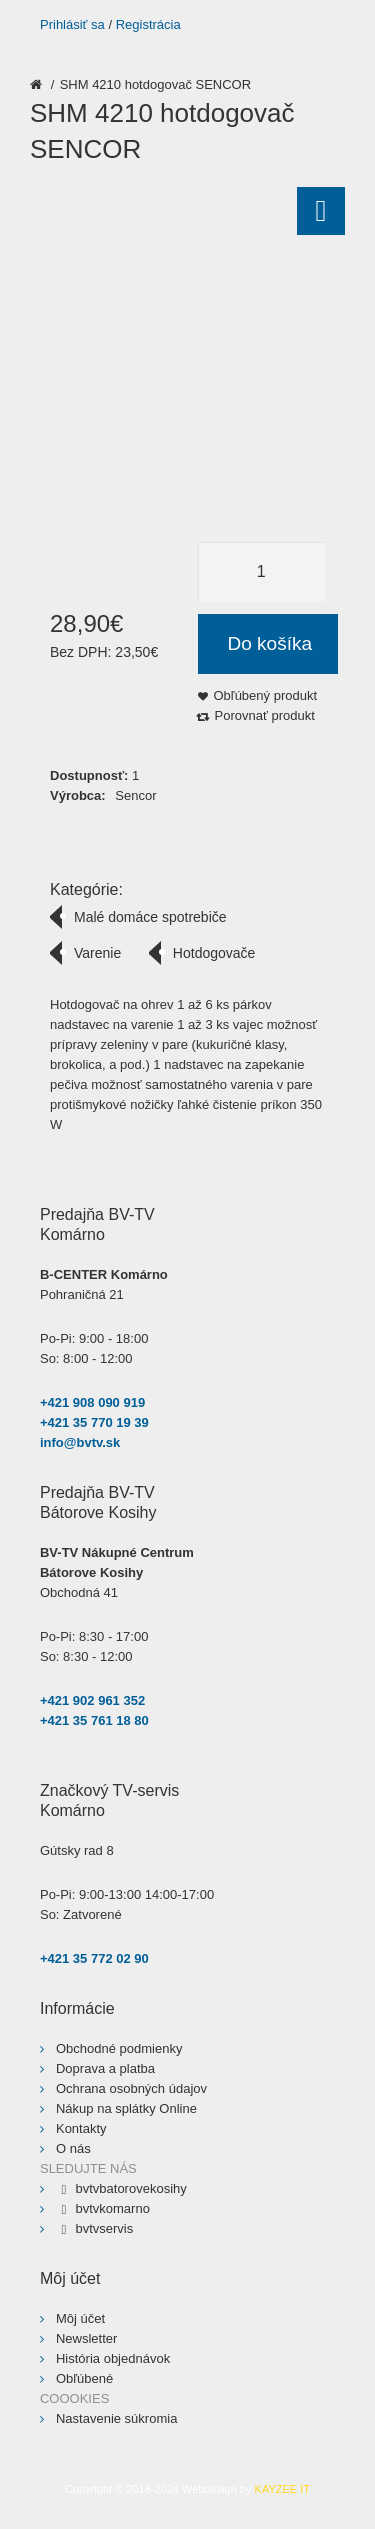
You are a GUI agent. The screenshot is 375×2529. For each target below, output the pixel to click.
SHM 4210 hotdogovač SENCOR (155, 84)
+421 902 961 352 (92, 1700)
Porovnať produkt (265, 715)
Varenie (97, 953)
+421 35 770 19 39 (94, 1422)
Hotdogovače (214, 953)
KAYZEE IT (282, 2489)
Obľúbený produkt (266, 695)
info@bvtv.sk (80, 1442)
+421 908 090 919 (92, 1402)
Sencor (135, 795)
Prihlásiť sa (72, 24)
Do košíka (270, 643)
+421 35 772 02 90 (94, 1958)
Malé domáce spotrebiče (150, 917)
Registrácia (148, 24)
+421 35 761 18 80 (94, 1720)
